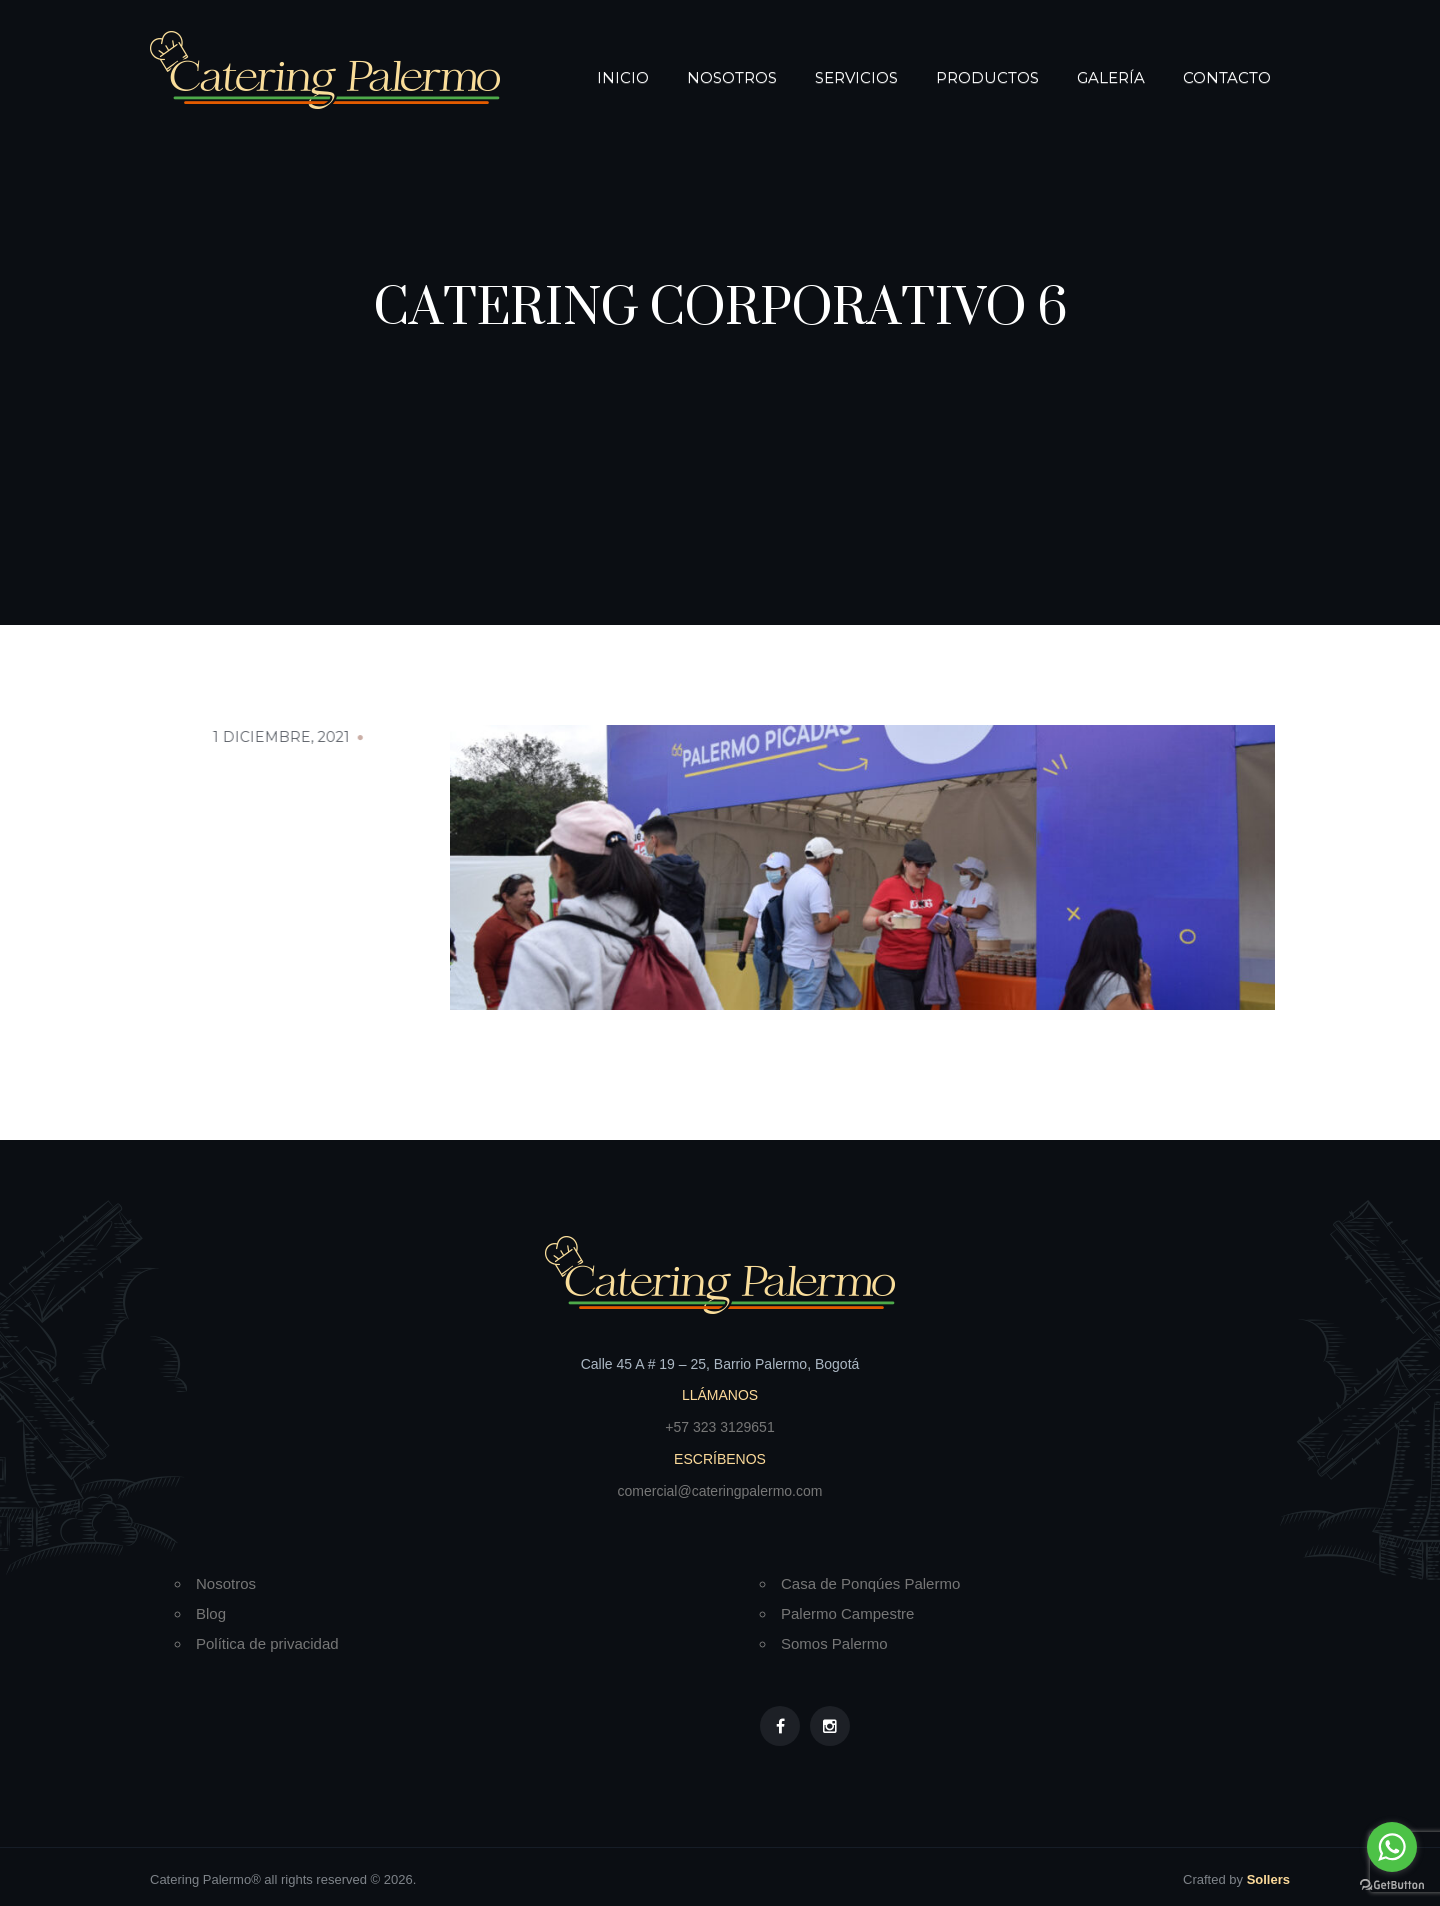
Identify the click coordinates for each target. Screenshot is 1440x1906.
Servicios (856, 77)
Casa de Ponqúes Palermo (870, 1583)
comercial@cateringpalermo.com (720, 1491)
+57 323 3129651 (719, 1427)
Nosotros (732, 77)
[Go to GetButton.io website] (1392, 1885)
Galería (1111, 77)
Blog (211, 1613)
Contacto (1227, 77)
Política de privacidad (267, 1643)
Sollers (1268, 1879)
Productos (987, 77)
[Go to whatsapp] (1392, 1847)
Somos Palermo (834, 1643)
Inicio (623, 77)
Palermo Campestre (847, 1613)
